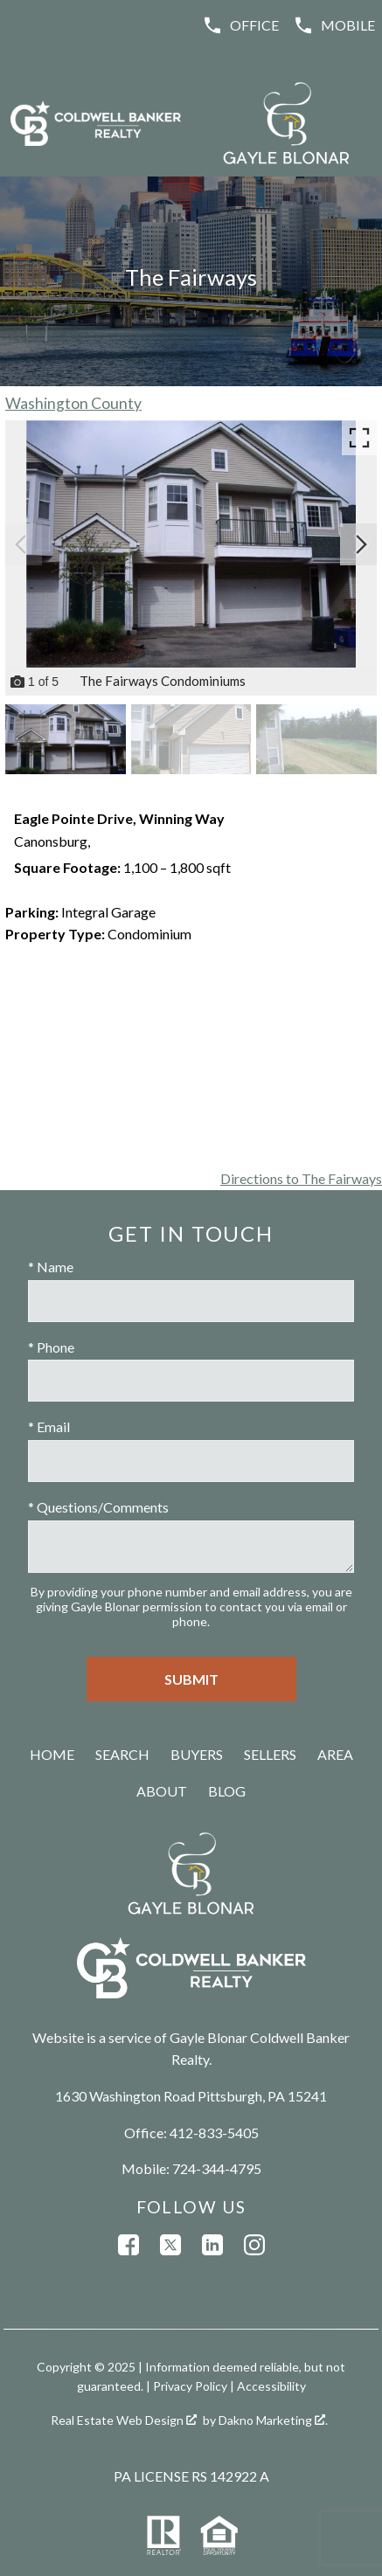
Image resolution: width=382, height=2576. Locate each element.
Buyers (196, 1754)
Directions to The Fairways (301, 1178)
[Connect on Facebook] (128, 2244)
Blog (227, 1791)
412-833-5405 (214, 2132)
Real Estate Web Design (124, 2420)
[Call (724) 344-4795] (334, 25)
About (161, 1791)
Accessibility (271, 2386)
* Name (50, 1266)
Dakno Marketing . (273, 2420)
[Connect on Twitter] (170, 2244)
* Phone (51, 1347)
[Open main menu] (28, 28)
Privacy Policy (190, 2386)
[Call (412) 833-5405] (240, 25)
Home (52, 1754)
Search (122, 1754)
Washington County (73, 403)
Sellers (270, 1754)
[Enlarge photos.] (359, 437)
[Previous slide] (21, 544)
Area (335, 1754)
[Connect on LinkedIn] (212, 2244)
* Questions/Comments (98, 1507)
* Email (49, 1426)
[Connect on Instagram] (254, 2244)
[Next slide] (361, 544)
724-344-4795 (216, 2168)
